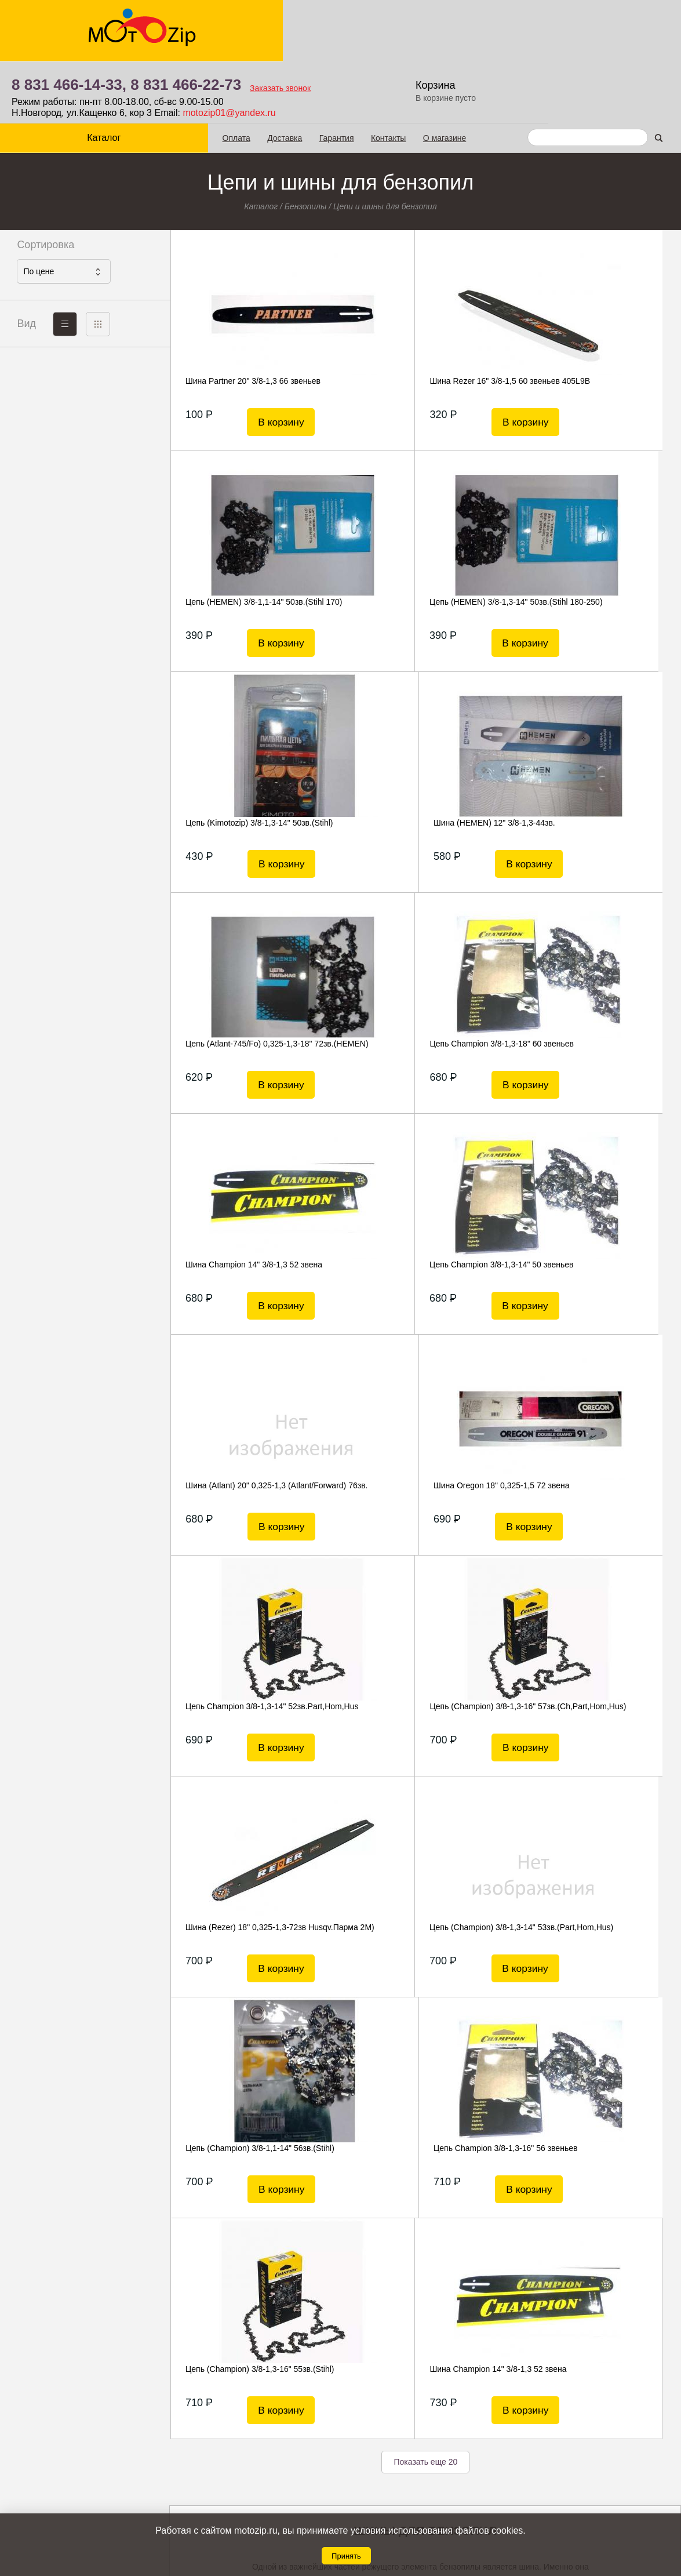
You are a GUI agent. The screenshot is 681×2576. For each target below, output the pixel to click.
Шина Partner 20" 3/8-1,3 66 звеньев (248, 319)
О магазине (406, 76)
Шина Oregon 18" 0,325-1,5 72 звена (591, 981)
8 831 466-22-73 (356, 23)
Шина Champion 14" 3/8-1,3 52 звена (591, 760)
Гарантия (299, 76)
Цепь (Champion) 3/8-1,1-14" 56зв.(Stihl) (423, 1423)
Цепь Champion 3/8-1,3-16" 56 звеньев (595, 1423)
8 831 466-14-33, (239, 23)
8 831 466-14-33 (389, 2477)
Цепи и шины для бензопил (385, 144)
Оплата (199, 76)
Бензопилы (306, 144)
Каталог (85, 76)
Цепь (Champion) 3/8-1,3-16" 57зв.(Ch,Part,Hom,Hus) (413, 1208)
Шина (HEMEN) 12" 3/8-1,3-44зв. (584, 539)
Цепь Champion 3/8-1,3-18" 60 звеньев (421, 760)
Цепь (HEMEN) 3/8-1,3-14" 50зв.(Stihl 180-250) (250, 545)
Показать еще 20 (425, 1737)
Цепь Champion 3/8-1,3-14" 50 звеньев (253, 981)
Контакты (350, 76)
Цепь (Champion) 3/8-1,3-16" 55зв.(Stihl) (244, 1650)
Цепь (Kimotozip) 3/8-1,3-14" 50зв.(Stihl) (423, 539)
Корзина (608, 23)
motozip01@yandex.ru (399, 51)
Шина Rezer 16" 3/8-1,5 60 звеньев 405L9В (414, 324)
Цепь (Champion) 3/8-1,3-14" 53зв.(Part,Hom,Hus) (244, 1429)
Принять (346, 2556)
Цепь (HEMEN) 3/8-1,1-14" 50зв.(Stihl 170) (592, 324)
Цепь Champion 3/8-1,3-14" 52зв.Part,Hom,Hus (231, 1208)
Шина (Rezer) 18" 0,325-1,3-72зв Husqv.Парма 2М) (583, 1208)
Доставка (247, 76)
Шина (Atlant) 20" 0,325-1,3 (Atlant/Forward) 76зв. (399, 987)
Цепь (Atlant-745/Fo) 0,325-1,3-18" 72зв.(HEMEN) (244, 766)
